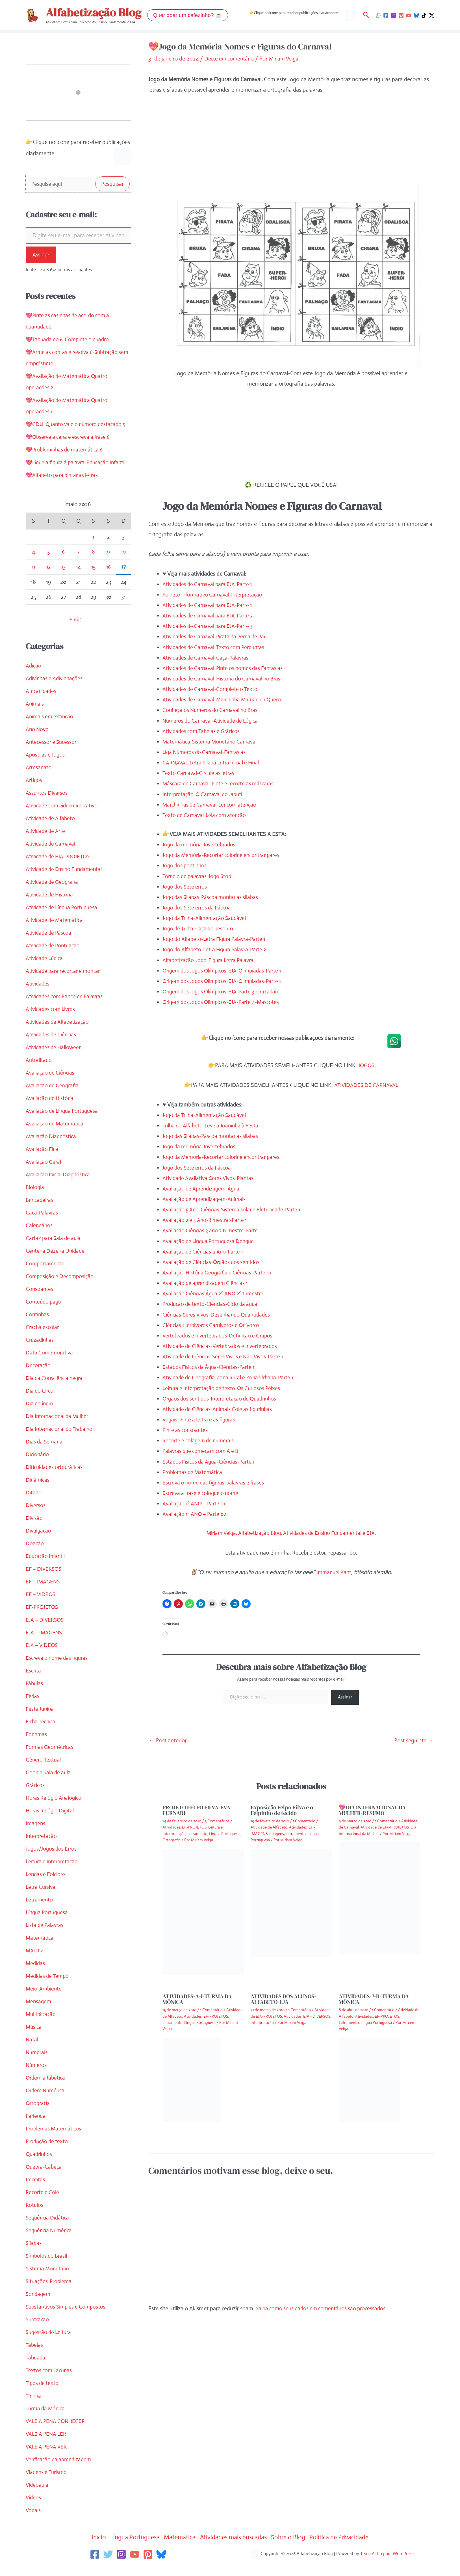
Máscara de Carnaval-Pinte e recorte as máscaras (221, 783)
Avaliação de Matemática (56, 1136)
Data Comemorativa (50, 1365)
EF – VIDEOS (41, 1606)
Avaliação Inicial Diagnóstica (59, 1186)
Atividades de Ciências (52, 1047)
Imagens (36, 1835)
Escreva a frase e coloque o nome (202, 1492)
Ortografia (38, 2115)
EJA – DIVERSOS (46, 1632)
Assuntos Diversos (47, 805)
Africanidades (42, 703)
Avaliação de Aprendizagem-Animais (205, 1199)
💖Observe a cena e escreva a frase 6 (71, 438)
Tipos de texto (43, 2395)
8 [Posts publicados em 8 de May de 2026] (93, 564)
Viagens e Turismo (47, 2484)
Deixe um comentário (230, 58)
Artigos (34, 792)
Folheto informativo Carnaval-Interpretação (214, 594)
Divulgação (39, 1543)
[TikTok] (424, 15)
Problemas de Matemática (193, 1471)
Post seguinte (413, 1740)
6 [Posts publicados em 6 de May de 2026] (63, 564)
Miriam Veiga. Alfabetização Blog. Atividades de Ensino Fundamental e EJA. (291, 1532)
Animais (35, 716)
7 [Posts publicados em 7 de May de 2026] (78, 564)
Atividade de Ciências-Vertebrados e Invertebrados (222, 1346)
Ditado (34, 1505)
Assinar (40, 255)
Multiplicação (41, 2026)
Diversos (36, 1517)
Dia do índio (40, 1415)
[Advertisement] (291, 143)
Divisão (34, 1530)
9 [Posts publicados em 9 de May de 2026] (108, 564)
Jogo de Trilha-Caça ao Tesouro (199, 928)
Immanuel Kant (334, 1572)
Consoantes (40, 1301)
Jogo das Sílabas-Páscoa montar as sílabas (212, 896)
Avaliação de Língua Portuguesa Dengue (210, 1240)
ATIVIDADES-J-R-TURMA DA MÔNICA (374, 1999)
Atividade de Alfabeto (51, 830)
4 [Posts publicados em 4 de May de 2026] (33, 564)
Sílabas (34, 2255)
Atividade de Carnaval (52, 856)
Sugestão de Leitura (49, 2344)
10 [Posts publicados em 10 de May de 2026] (123, 564)
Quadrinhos (40, 2166)
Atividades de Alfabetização (58, 1034)
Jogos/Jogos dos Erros (52, 1861)
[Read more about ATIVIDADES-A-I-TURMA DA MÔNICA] (191, 2079)
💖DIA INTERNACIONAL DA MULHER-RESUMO (372, 1810)
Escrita (34, 1683)
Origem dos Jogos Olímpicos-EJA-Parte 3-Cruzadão (223, 991)
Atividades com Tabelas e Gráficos (203, 730)
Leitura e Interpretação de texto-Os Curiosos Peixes (224, 1387)
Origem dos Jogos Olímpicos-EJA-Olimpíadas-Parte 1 (225, 970)
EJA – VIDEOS (42, 1657)
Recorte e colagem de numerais (200, 1440)
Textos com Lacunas (50, 2382)
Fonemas (37, 1746)
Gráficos (36, 1797)
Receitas (35, 2191)
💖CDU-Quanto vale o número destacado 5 (78, 425)
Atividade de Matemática (55, 932)
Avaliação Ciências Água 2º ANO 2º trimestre (215, 1293)
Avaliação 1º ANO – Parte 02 (196, 1514)
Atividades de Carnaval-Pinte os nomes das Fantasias (225, 667)
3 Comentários (217, 1820)
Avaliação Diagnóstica (52, 1148)
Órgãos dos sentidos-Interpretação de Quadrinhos (222, 1398)
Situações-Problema (50, 2293)
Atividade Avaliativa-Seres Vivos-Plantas (210, 1177)
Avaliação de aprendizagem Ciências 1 (207, 1283)
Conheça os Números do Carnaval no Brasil (213, 710)
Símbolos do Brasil (47, 2268)
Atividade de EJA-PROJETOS (60, 868)
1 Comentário (304, 1820)
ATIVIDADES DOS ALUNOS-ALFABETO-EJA (283, 1999)
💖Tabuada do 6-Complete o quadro (70, 340)
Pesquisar (112, 184)
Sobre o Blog (294, 2549)
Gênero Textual (44, 1772)
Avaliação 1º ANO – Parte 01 (195, 1503)
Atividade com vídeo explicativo (63, 818)
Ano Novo (38, 741)
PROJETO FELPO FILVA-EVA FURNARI (196, 1810)
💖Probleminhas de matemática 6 (66, 450)
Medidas (36, 1975)
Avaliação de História (50, 1110)
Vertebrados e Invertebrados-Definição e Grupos (220, 1335)
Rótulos (35, 2217)
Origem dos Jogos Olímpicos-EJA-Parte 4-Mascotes (223, 1002)
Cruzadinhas (40, 1352)
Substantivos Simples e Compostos (67, 2319)
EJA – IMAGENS (45, 1644)
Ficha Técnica (41, 1733)
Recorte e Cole (43, 2204)
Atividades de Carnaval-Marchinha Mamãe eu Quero (225, 699)
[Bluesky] (416, 15)
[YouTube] (408, 15)
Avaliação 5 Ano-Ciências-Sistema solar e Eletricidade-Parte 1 (234, 1209)
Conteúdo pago (44, 1314)
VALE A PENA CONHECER (57, 2433)
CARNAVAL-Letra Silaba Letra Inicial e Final (213, 762)
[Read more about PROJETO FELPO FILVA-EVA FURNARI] (203, 1911)
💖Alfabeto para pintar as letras (64, 487)
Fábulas (35, 1695)
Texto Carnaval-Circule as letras (199, 773)
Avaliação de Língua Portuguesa (64, 1123)
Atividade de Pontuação (54, 957)
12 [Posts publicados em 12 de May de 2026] (48, 579)
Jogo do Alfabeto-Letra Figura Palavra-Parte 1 (217, 939)
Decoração (38, 1377)
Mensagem (39, 2013)
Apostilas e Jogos (46, 767)
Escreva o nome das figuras (59, 1670)
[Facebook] (386, 15)
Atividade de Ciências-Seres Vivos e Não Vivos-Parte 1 (226, 1356)
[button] (187, 15)
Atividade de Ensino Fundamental (66, 881)
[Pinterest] (401, 15)
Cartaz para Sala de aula (54, 1250)
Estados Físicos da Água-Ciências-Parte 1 (210, 1367)
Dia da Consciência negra (56, 1390)
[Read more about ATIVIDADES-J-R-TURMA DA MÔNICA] (369, 2079)
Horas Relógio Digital (51, 1823)
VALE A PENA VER (47, 2459)
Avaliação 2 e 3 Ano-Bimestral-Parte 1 (206, 1220)
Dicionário (38, 1466)
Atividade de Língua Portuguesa (64, 919)
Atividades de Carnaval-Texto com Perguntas (216, 647)
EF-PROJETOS (43, 1619)
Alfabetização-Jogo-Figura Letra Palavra (210, 959)
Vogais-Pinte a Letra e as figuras (200, 1419)
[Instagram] (393, 15)
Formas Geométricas (50, 1759)
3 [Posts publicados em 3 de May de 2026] (123, 549)
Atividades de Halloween (55, 1059)
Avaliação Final (43, 1161)
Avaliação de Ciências (51, 1085)
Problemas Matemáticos (54, 2141)
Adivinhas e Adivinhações (56, 690)
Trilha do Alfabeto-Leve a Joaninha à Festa (213, 1125)
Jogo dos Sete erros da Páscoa (198, 907)
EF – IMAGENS (44, 1594)
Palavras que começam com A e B (202, 1451)
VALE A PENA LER (47, 2446)
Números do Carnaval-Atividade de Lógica (212, 720)
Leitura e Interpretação (53, 1873)
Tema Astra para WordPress (387, 2566)
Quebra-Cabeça (45, 2179)
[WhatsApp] (378, 15)
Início (89, 2549)
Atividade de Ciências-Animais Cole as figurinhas (219, 1408)
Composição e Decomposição (61, 1288)
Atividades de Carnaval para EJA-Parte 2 (210, 615)
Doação (35, 1555)
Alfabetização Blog (93, 12)
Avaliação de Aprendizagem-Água (202, 1188)
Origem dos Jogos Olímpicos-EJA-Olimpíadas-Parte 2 (225, 980)
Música (34, 2039)
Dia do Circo (40, 1403)
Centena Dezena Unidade (56, 1263)
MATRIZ (35, 1962)
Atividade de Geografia (53, 894)
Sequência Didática (48, 2230)
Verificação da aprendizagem (60, 2471)
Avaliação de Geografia (53, 1097)
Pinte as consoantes (186, 1430)
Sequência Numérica (50, 2242)
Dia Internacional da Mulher (59, 1428)
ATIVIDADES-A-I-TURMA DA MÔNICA (197, 1999)
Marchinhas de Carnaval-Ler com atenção (212, 804)
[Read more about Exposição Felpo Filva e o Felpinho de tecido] (291, 1902)
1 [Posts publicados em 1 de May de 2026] (93, 549)
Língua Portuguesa (48, 1924)
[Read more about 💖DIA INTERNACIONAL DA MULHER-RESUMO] (379, 1897)
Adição (34, 678)
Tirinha (34, 2408)
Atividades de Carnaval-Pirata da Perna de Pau (217, 636)
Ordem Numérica (46, 2102)
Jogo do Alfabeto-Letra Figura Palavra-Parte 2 (217, 949)
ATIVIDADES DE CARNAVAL (366, 1084)
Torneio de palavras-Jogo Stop (198, 875)
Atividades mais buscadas (235, 2549)
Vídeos (34, 2510)
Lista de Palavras (45, 1937)
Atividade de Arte (46, 843)
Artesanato (39, 779)
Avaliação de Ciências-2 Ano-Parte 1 (204, 1251)
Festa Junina (40, 1721)
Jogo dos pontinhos (185, 865)
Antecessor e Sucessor (52, 754)
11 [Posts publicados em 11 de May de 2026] (33, 579)
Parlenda (36, 2128)
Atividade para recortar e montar (65, 983)
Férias (33, 1708)
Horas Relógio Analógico (55, 1810)
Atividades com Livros (52, 1021)
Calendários (39, 1237)
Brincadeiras (40, 1212)
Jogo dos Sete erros (185, 886)
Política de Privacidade (348, 2549)
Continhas (38, 1326)
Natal (32, 2052)
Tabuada (36, 2370)
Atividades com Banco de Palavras (66, 1008)
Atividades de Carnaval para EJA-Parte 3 (210, 626)
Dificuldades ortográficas (56, 1479)
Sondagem (39, 2306)
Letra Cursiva (41, 1899)
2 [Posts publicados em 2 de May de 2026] (108, 549)
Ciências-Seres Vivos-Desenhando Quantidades (218, 1314)
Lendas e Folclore (46, 1886)
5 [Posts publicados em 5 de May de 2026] (48, 564)
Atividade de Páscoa (49, 945)
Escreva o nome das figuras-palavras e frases (216, 1482)
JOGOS (366, 1065)
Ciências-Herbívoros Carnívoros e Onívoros (213, 1324)
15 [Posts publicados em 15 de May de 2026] (93, 579)
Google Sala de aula (49, 1784)
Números (37, 2077)
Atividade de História (50, 907)
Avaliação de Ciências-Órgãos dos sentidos (213, 1261)
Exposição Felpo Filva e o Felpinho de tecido (282, 1810)
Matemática (40, 1950)
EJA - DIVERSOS (316, 2016)
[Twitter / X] (431, 15)
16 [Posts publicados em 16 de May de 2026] (108, 579)
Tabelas (35, 2357)
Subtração (38, 2331)
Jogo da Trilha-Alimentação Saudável (206, 918)
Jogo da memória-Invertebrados (201, 844)
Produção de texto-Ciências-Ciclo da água (212, 1304)
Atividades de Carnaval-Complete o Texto (211, 689)
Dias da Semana (45, 1454)
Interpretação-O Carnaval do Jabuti (204, 794)
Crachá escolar (43, 1339)
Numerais (37, 2064)
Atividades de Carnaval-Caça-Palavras (207, 657)
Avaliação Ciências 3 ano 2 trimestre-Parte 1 (214, 1230)
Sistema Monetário (48, 2281)
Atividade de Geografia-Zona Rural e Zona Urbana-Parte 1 (231, 1377)
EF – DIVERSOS (45, 1581)
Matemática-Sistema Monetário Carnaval (211, 741)
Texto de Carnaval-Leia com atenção (206, 814)
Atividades (38, 996)
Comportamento (46, 1276)
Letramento (40, 1912)
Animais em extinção (50, 728)
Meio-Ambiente (44, 2001)
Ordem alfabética (46, 2090)
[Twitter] (108, 2567)
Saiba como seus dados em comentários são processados (324, 2308)
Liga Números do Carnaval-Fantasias (206, 751)
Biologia (35, 1199)
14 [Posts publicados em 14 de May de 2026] (78, 579)
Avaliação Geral (44, 1174)
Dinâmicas (38, 1492)
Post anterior (168, 1740)
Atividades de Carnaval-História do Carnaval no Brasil (225, 678)
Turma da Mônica (47, 2420)
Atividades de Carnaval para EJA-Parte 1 (209, 583)
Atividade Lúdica (45, 970)
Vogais (33, 2522)
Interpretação (42, 1848)
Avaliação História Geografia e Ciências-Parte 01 (219, 1272)
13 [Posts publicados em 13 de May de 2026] (63, 579)
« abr (75, 631)
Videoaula (37, 2497)
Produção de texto (48, 2153)
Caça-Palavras (42, 1225)
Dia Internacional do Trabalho (61, 1441)
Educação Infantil (46, 1568)
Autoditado (39, 1072)
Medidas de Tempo (48, 1988)
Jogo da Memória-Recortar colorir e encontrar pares (224, 855)
